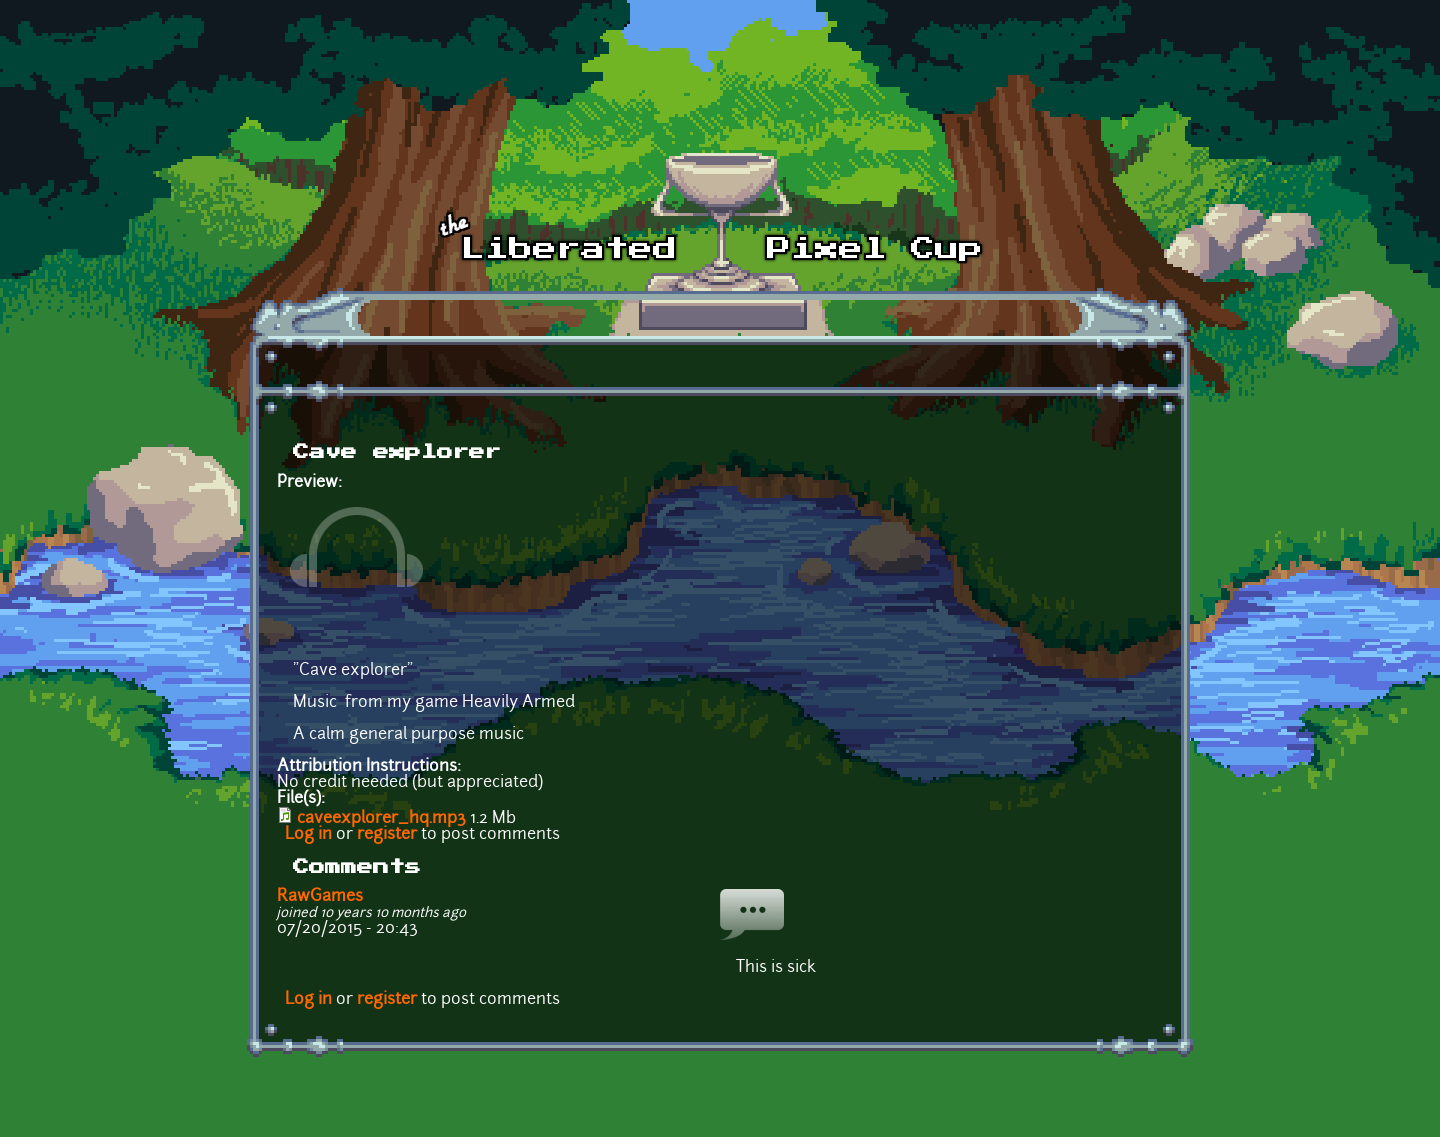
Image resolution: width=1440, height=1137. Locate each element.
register (387, 835)
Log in (308, 835)
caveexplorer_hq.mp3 (381, 819)
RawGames (320, 897)
